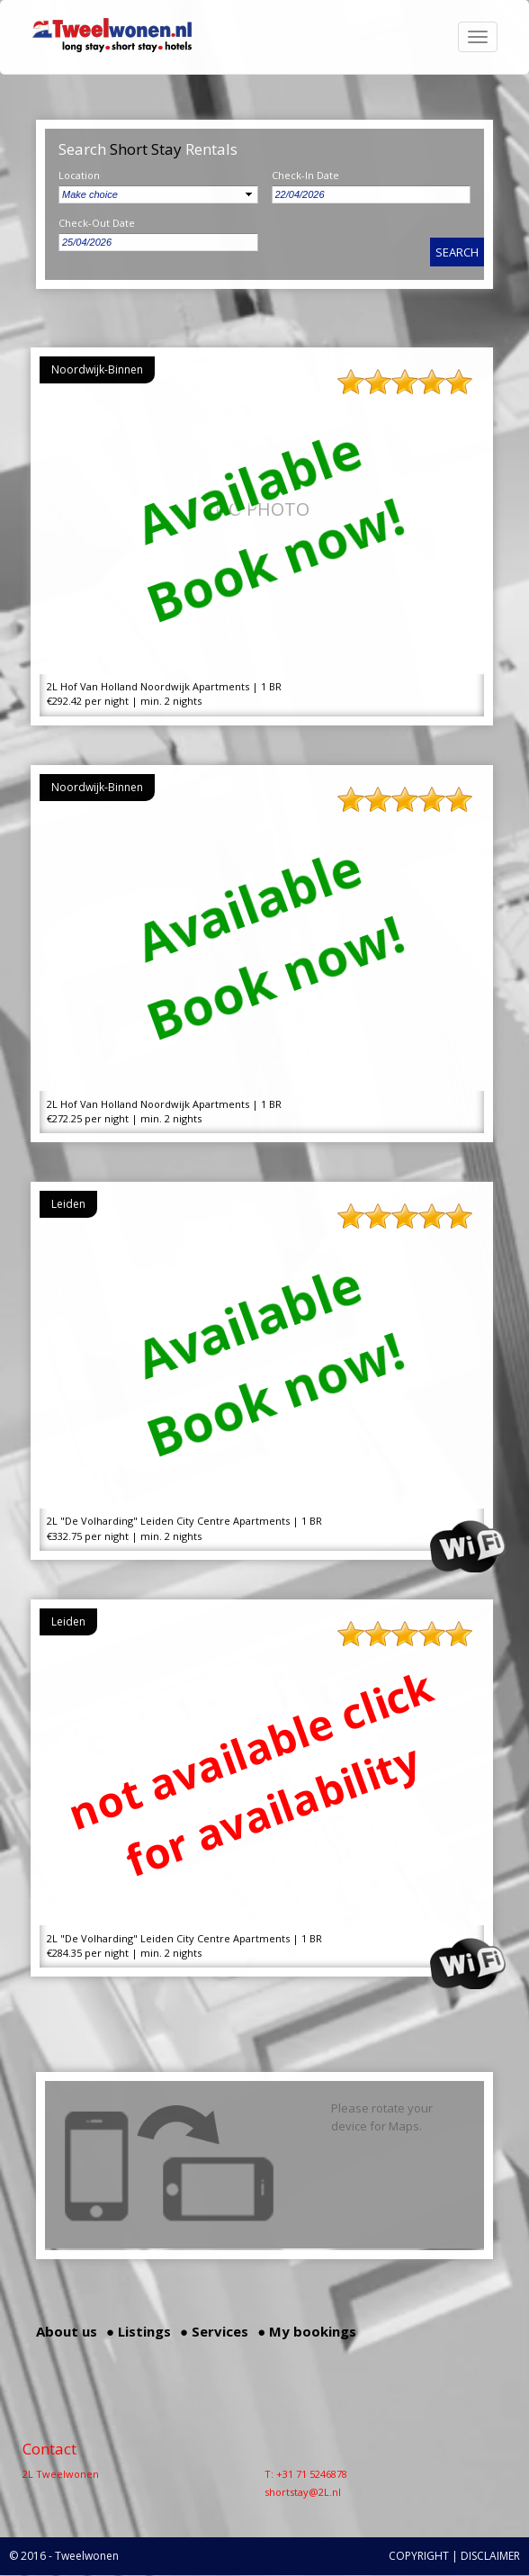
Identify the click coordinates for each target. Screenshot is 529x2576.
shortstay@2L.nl (302, 2492)
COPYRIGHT (419, 2555)
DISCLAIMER (490, 2555)
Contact (49, 2448)
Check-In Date (305, 175)
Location (79, 175)
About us (66, 2331)
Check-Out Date (96, 223)
